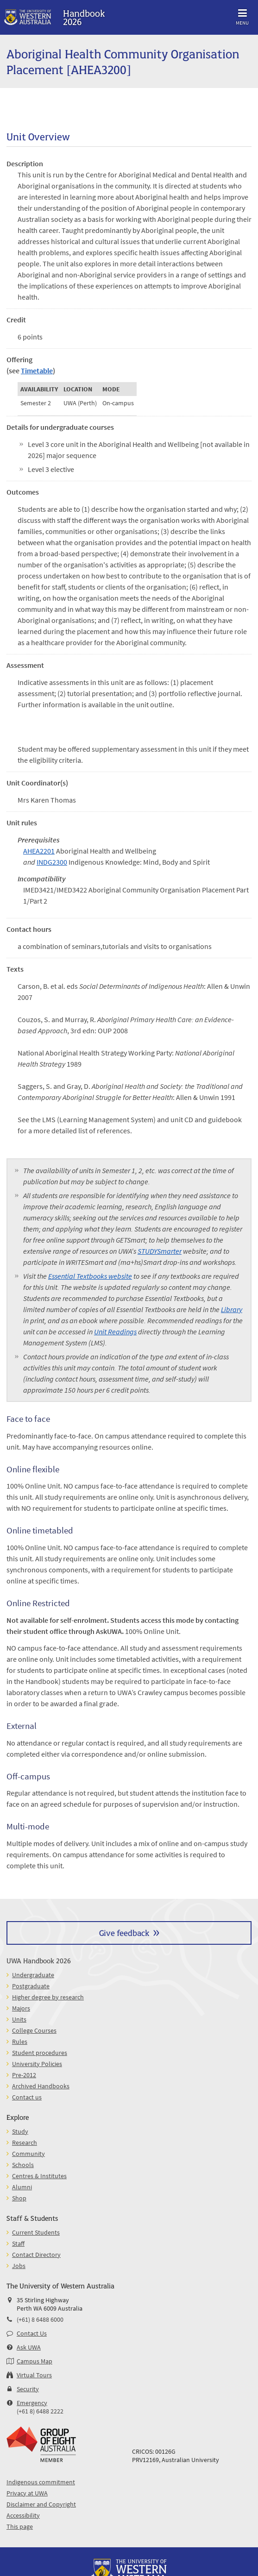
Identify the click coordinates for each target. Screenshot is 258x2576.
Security (28, 2389)
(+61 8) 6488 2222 (40, 2411)
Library (231, 1309)
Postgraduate (31, 1986)
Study (20, 2131)
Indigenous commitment (40, 2482)
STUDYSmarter (160, 1251)
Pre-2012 (24, 2075)
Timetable (37, 370)
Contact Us (32, 2333)
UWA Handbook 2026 (38, 1960)
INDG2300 (52, 862)
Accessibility (23, 2515)
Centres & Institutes (39, 2176)
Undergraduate (33, 1975)
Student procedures (39, 2052)
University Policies (37, 2064)
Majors (21, 2008)
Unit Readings (115, 1331)
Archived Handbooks (40, 2086)
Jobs (18, 2266)
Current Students (36, 2232)
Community (28, 2153)
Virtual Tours (34, 2375)
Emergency (32, 2403)
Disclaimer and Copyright (41, 2504)
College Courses (34, 2030)
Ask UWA (29, 2347)
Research (24, 2142)
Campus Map (34, 2361)
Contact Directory (36, 2254)
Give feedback (124, 1932)
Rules (19, 2041)
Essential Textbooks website (90, 1276)
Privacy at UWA (27, 2493)
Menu (242, 15)
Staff (18, 2243)
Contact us (27, 2097)
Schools (23, 2165)
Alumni (22, 2187)
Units (19, 2019)
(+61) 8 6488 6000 (40, 2319)
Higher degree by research (48, 1997)
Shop (19, 2198)
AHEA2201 (39, 850)
